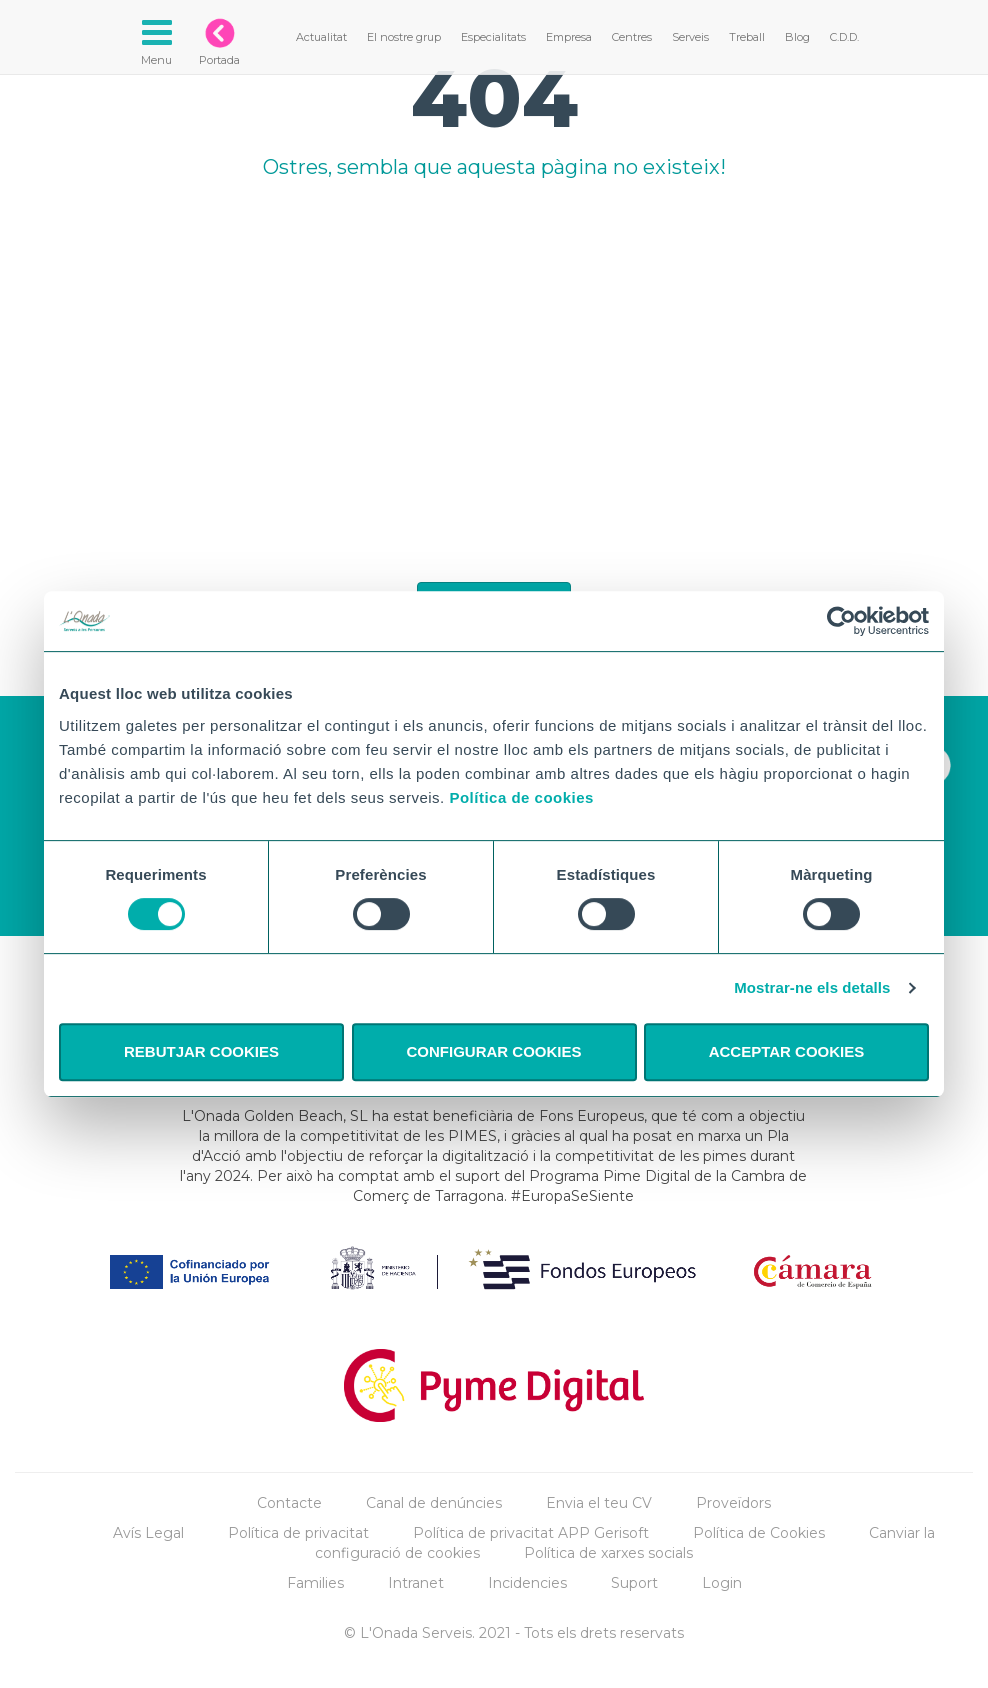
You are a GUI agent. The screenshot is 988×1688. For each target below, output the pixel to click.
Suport (634, 1583)
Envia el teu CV (599, 1503)
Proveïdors (733, 1503)
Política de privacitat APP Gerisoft (531, 1533)
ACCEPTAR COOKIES (787, 1051)
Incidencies (527, 1583)
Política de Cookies (759, 1533)
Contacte (289, 1503)
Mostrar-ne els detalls (812, 987)
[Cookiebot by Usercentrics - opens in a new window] (841, 621)
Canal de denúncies (434, 1503)
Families (315, 1583)
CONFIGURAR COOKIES (493, 1051)
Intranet (416, 1583)
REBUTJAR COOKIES (201, 1051)
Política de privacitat (298, 1533)
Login (722, 1583)
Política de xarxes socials (608, 1553)
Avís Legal (148, 1533)
